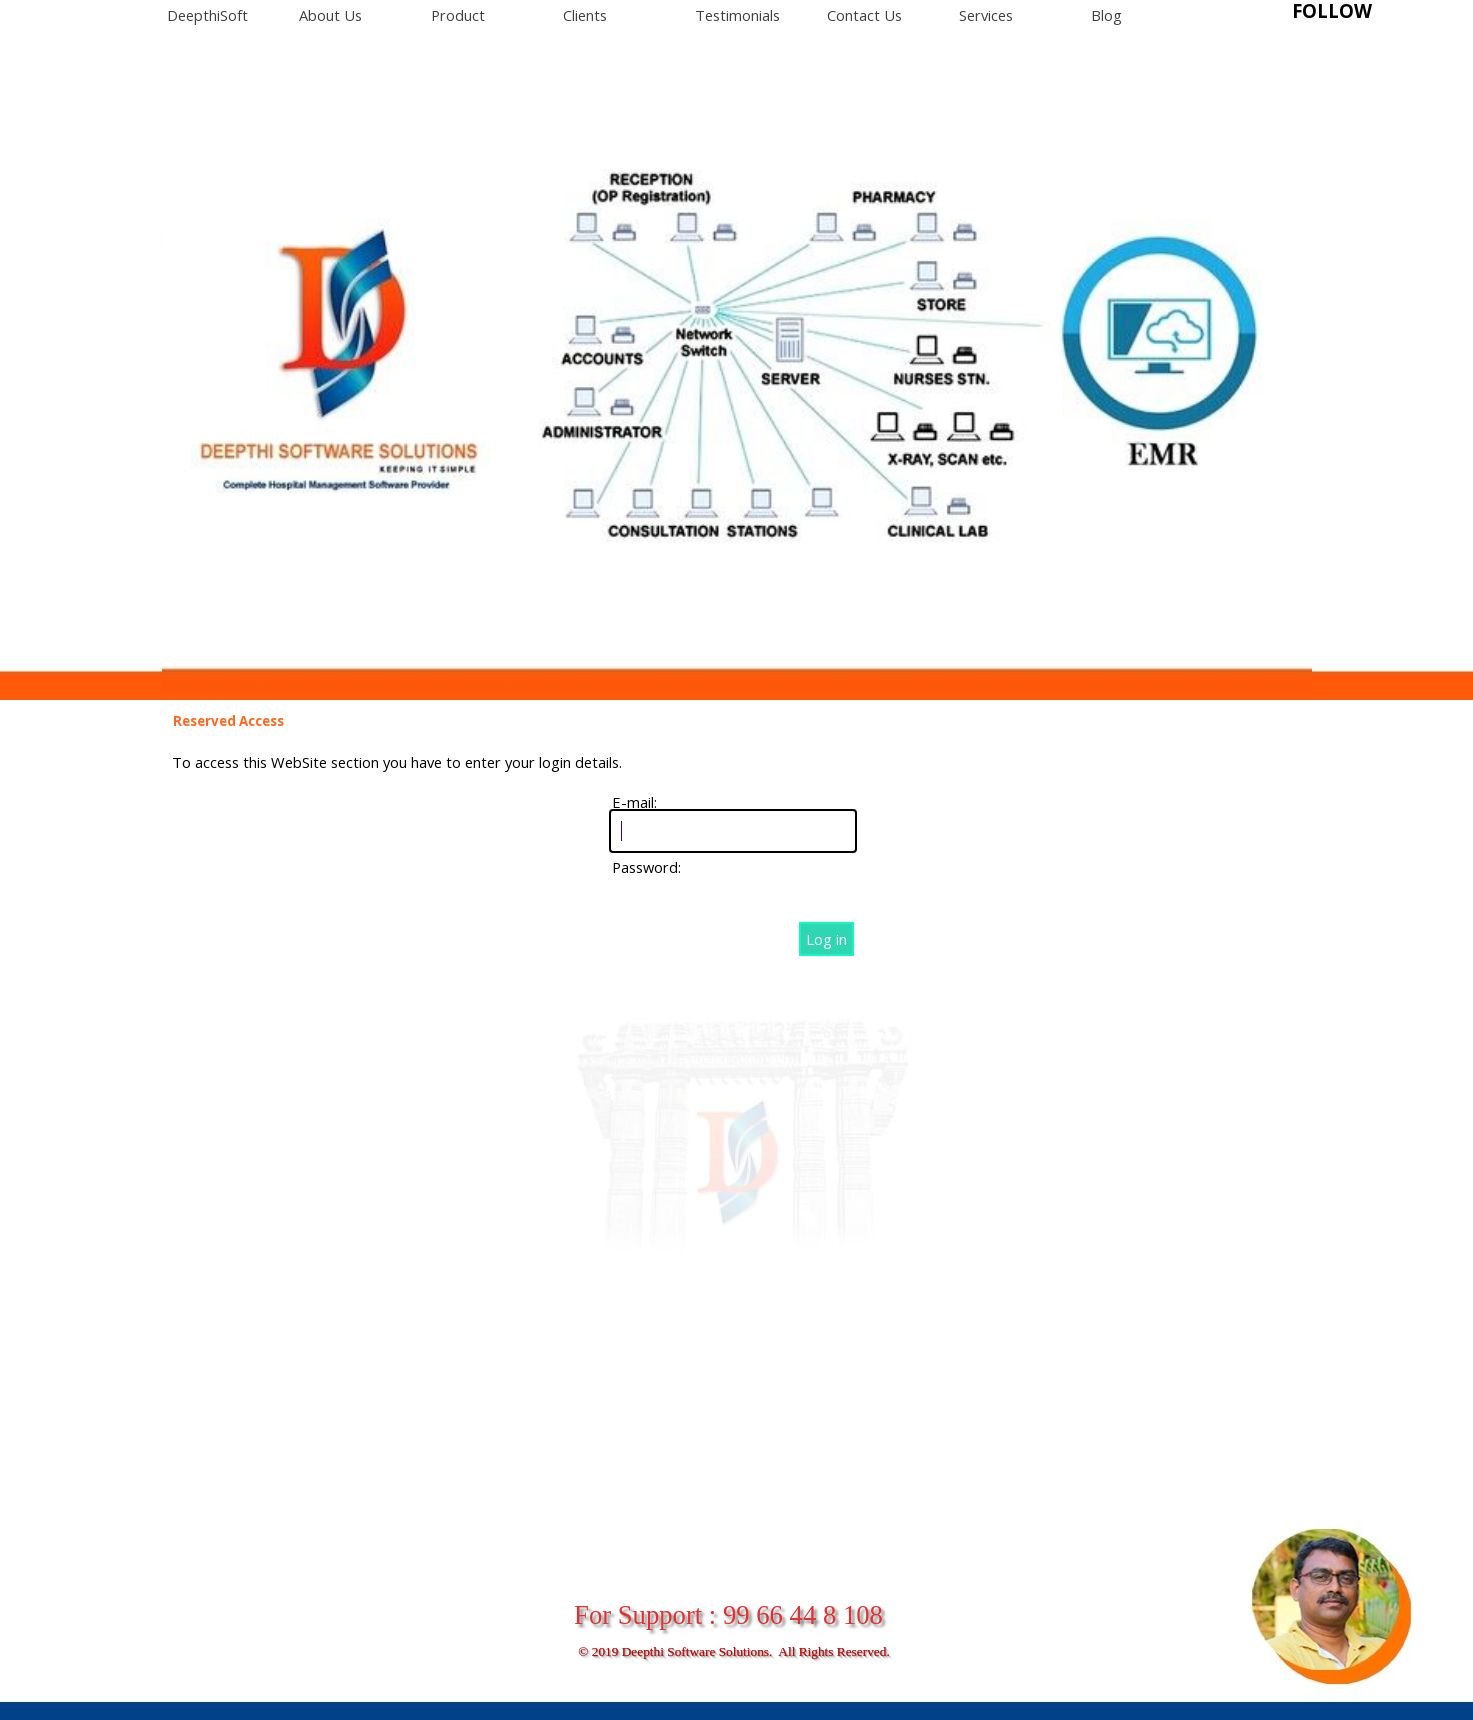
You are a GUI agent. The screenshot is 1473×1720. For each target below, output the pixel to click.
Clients (585, 15)
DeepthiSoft (207, 15)
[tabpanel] (1361, 11)
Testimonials (737, 15)
